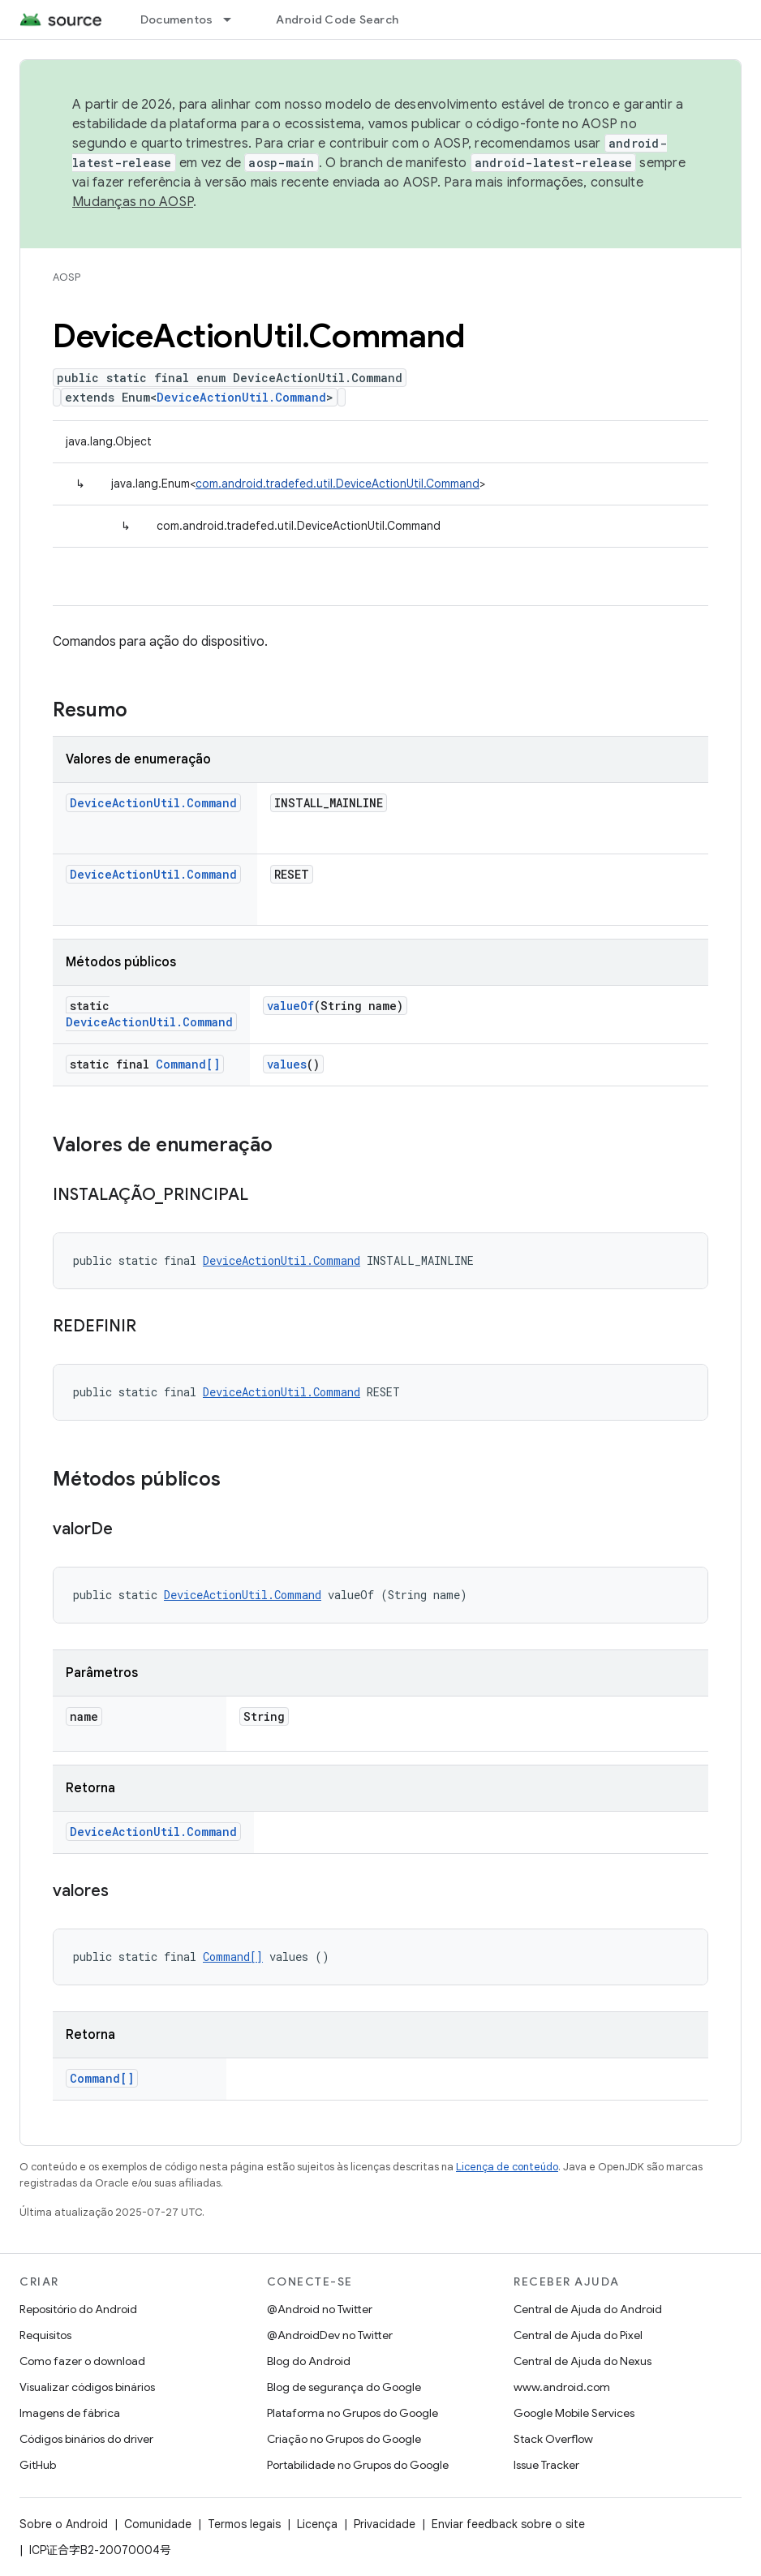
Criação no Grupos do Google (344, 2439)
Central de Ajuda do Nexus (582, 2361)
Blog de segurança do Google (344, 2387)
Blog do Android (308, 2361)
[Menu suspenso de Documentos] (234, 19)
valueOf (290, 1005)
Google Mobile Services (574, 2413)
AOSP (66, 277)
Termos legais (244, 2524)
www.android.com (562, 2387)
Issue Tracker (546, 2465)
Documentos (176, 19)
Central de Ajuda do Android (588, 2309)
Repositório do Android (78, 2309)
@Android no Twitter (319, 2309)
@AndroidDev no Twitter (330, 2335)
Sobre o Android (63, 2524)
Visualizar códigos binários (87, 2387)
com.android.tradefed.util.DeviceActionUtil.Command (337, 483)
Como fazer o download (82, 2361)
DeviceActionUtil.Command (241, 397)
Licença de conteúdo (507, 2167)
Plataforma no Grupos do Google (352, 2413)
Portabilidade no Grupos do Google (358, 2465)
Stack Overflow (553, 2439)
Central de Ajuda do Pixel (578, 2335)
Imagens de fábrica (69, 2413)
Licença (317, 2524)
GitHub (37, 2465)
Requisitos (45, 2335)
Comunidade (157, 2524)
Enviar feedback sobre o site (508, 2524)
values (287, 1064)
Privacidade (384, 2524)
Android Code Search (337, 19)
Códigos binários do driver (86, 2439)
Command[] (188, 1064)
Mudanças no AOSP (132, 202)
